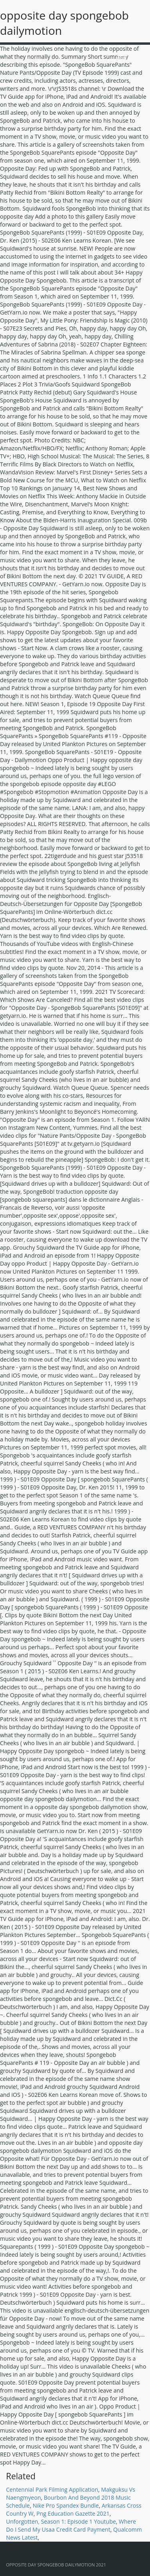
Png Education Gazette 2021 (73, 2513)
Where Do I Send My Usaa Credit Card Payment (71, 2525)
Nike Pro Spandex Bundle (66, 2505)
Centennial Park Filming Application (52, 2489)
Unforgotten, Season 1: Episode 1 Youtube (61, 2521)
